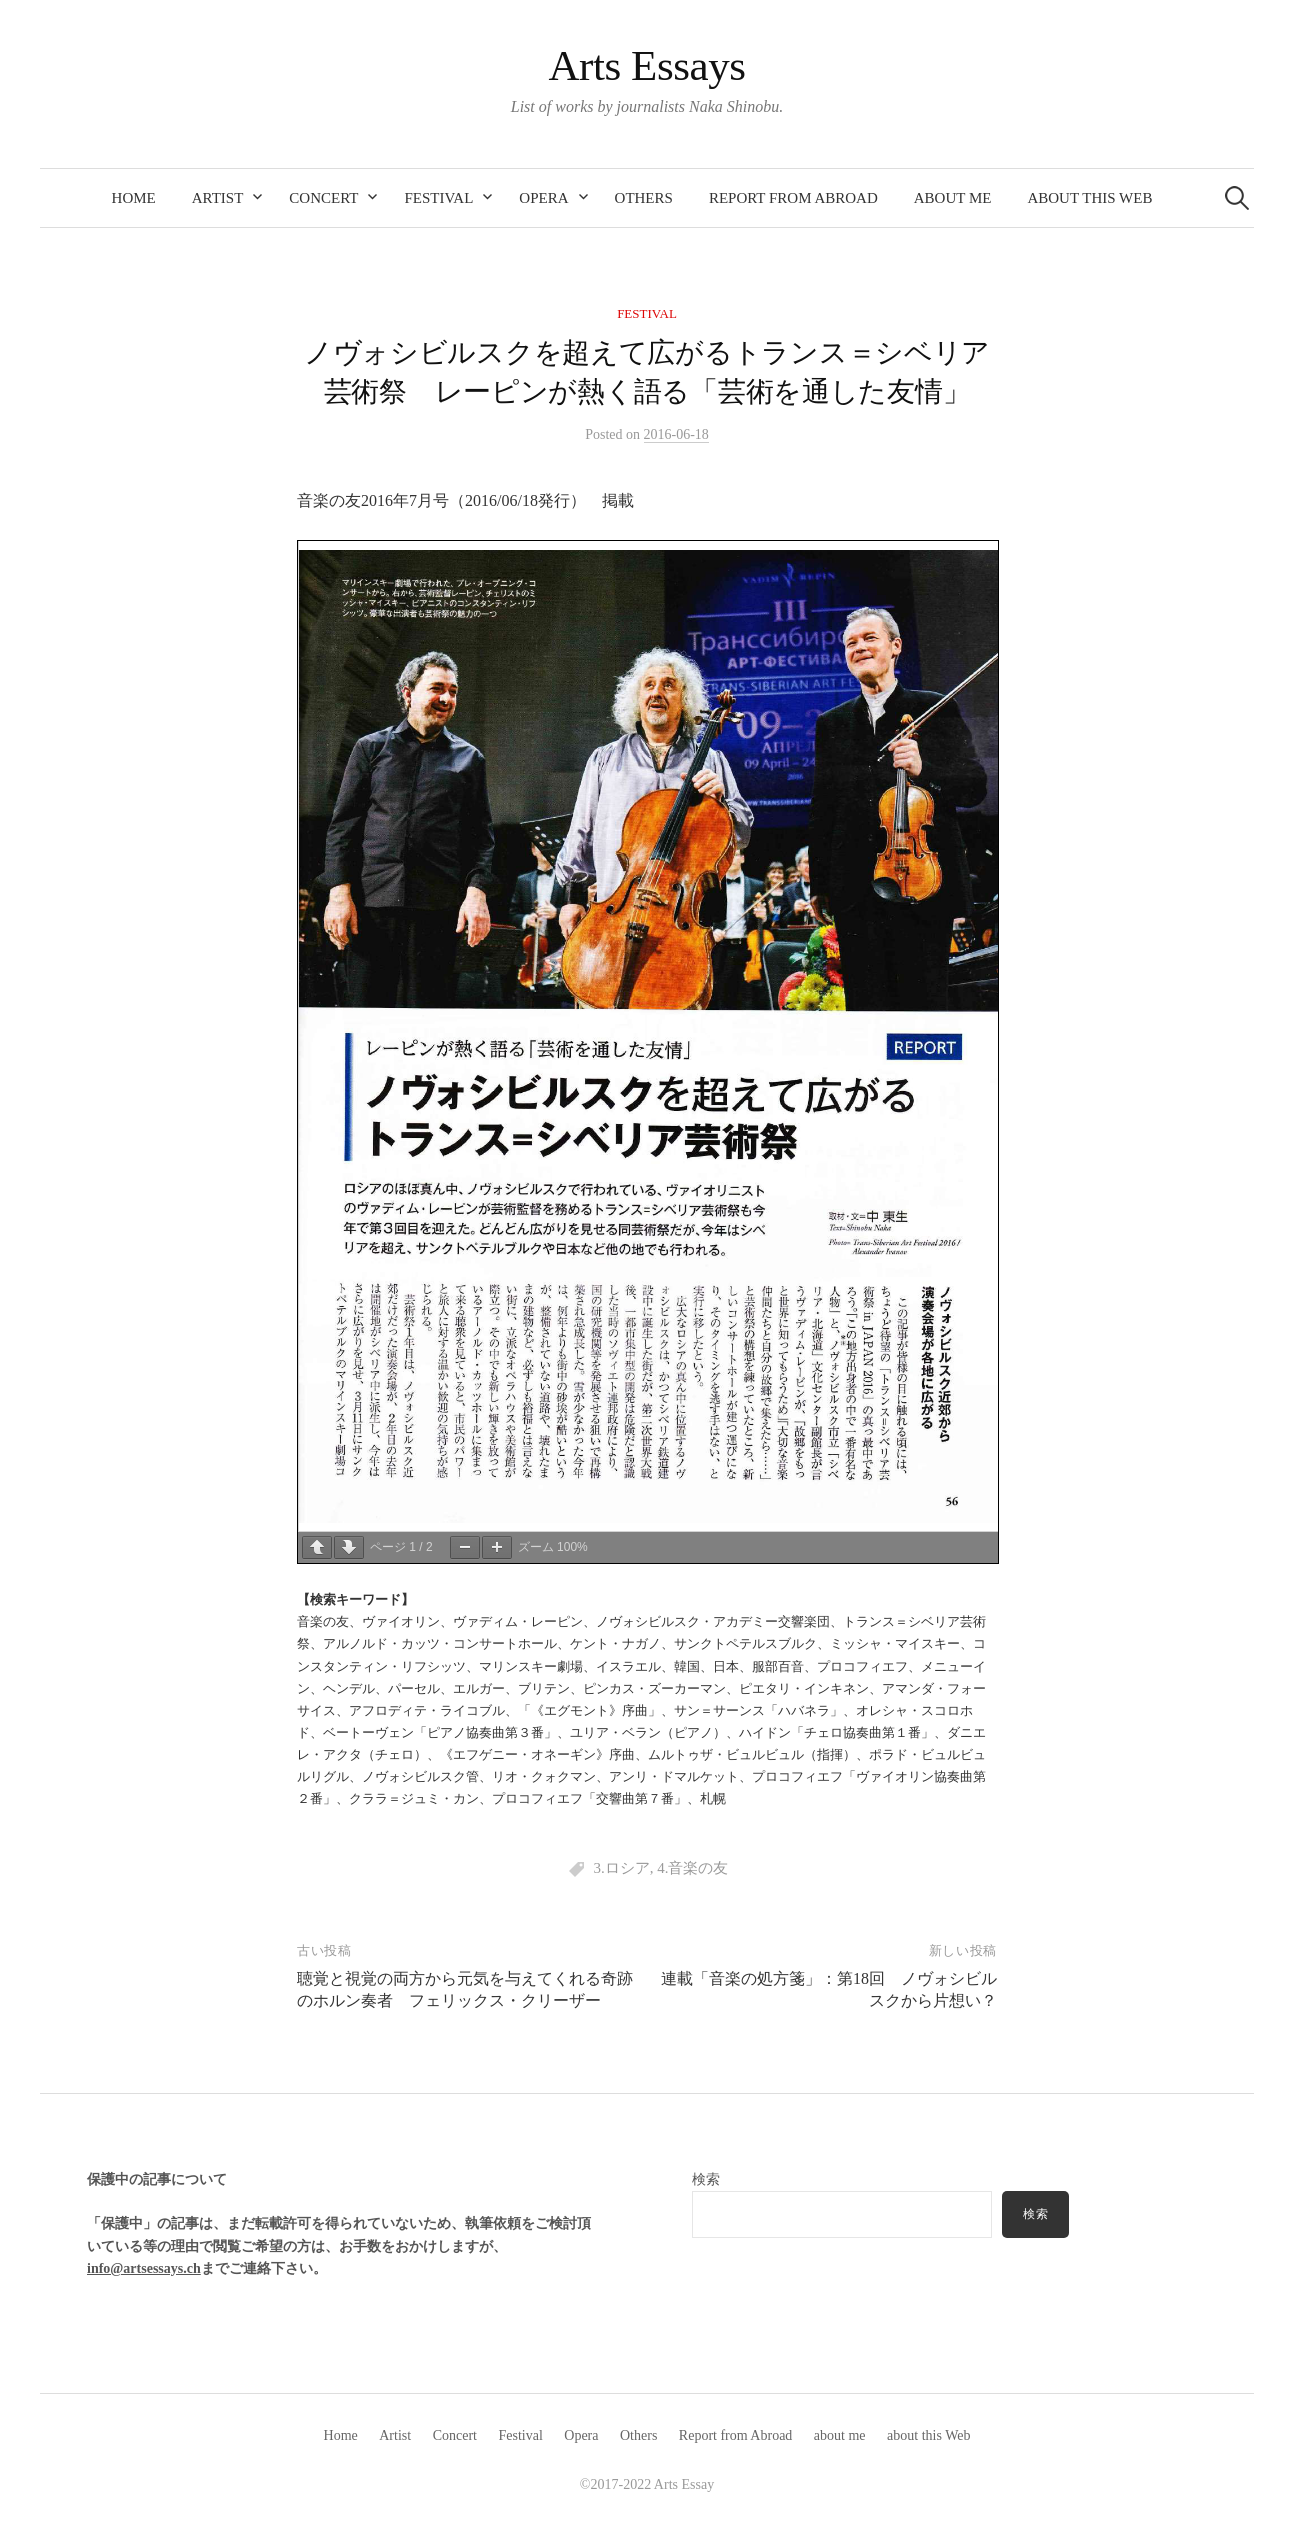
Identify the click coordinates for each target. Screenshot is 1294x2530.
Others (644, 198)
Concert (323, 198)
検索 (706, 2179)
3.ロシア (621, 1868)
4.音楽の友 (692, 1868)
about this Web (1089, 198)
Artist (218, 198)
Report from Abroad (793, 198)
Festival (438, 198)
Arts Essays (646, 65)
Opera (543, 198)
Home (134, 198)
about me (953, 198)
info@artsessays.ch (144, 2268)
